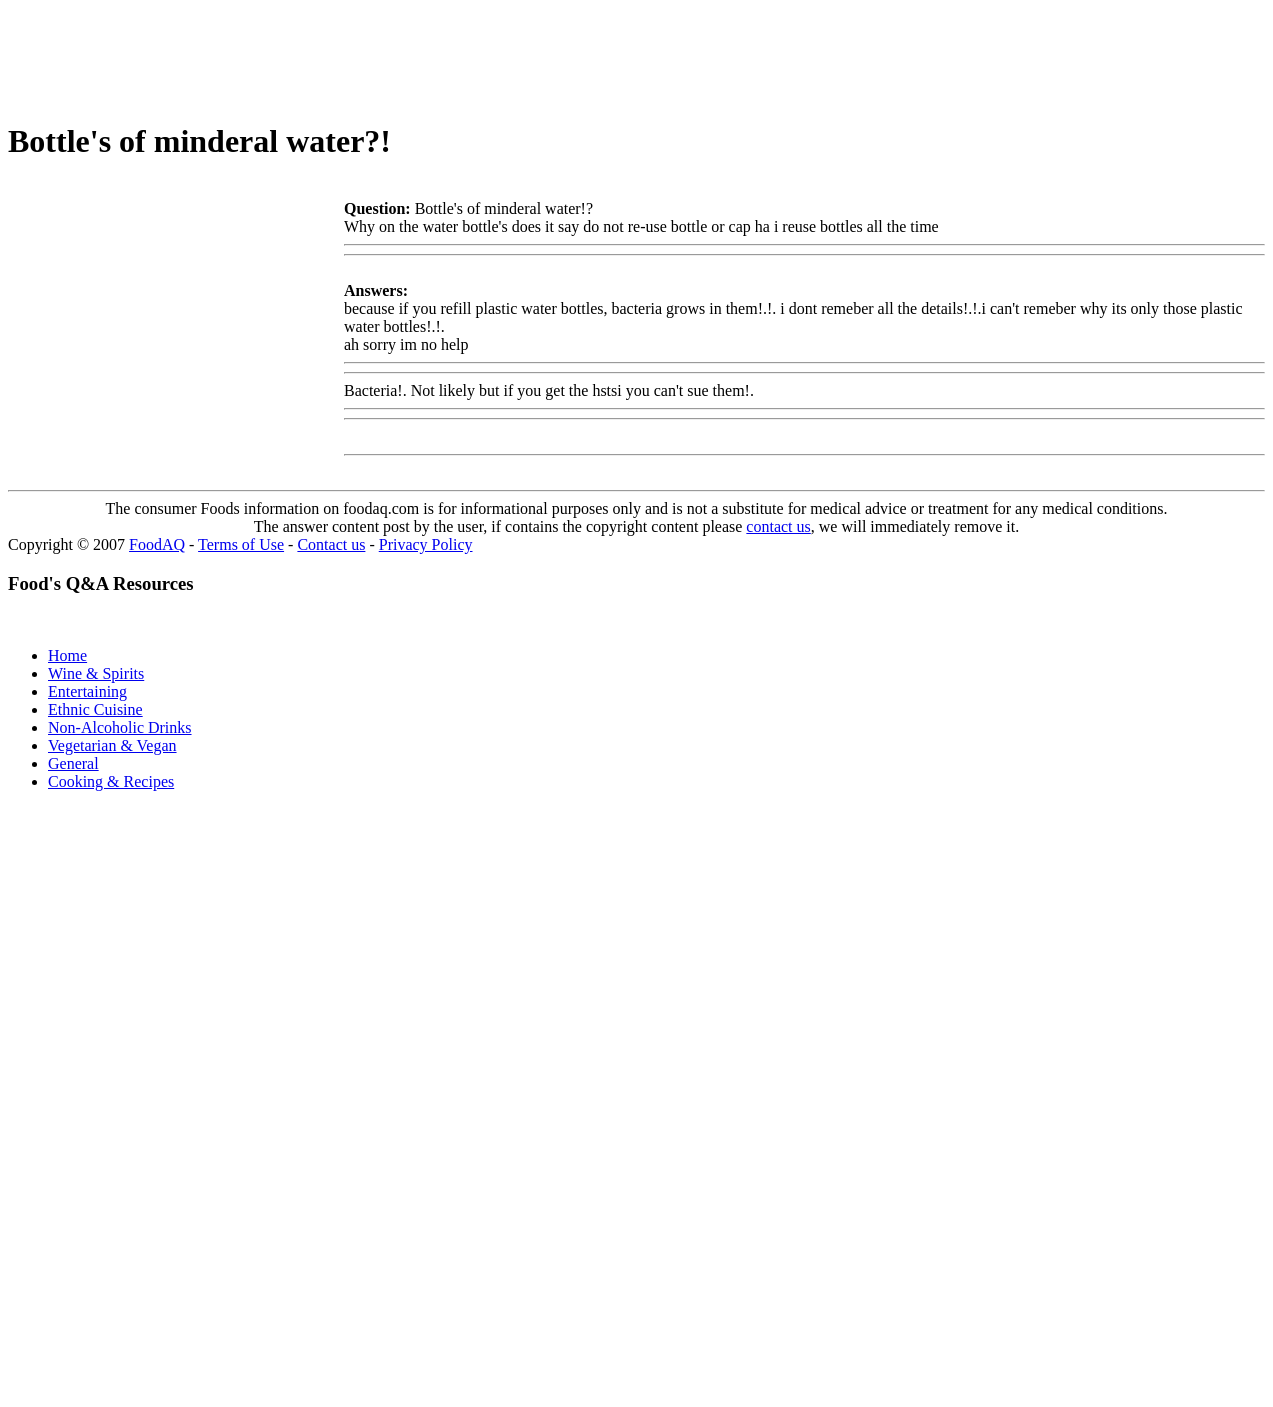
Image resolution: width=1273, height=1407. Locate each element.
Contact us (331, 544)
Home (67, 655)
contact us (778, 526)
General (73, 763)
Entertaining (87, 691)
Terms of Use (241, 544)
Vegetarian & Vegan (112, 745)
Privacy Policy (426, 544)
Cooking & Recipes (111, 781)
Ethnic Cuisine (95, 709)
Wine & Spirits (96, 673)
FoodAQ (157, 544)
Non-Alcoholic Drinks (120, 727)
